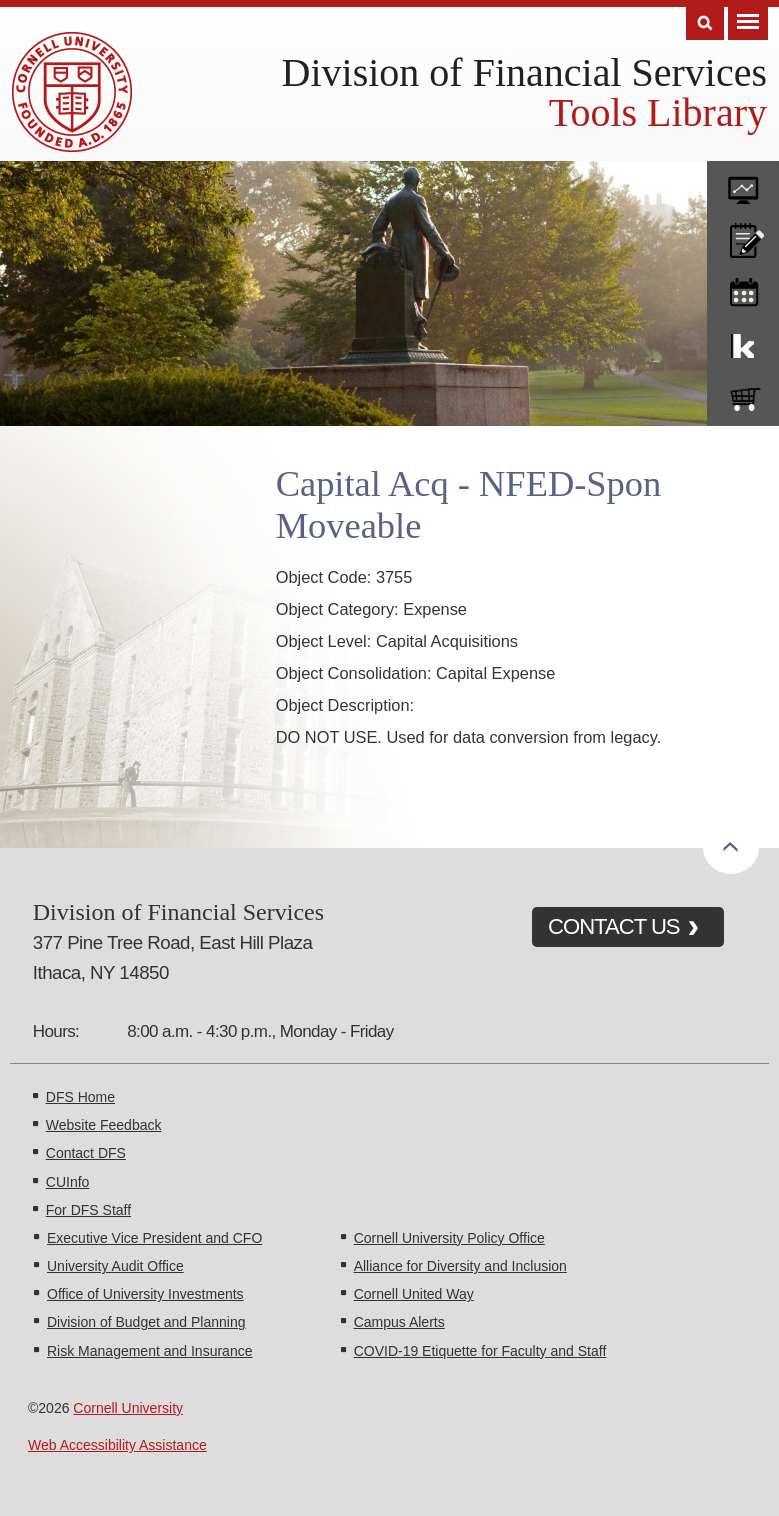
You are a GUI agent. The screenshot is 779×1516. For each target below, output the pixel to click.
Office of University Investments (145, 1294)
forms (743, 183)
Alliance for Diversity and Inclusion (460, 1266)
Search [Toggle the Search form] (705, 23)
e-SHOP (743, 395)
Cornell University (128, 1408)
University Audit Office (115, 1266)
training (743, 289)
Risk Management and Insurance (149, 1351)
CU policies (743, 236)
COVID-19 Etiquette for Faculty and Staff (480, 1351)
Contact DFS (86, 1153)
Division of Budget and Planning (146, 1322)
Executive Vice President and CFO (154, 1238)
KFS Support (743, 342)
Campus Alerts (399, 1322)
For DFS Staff (88, 1210)
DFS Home (80, 1097)
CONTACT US (614, 926)
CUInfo (68, 1182)
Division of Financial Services (524, 72)
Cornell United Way (414, 1294)
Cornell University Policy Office (449, 1238)
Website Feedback (104, 1125)
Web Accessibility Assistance (117, 1445)
